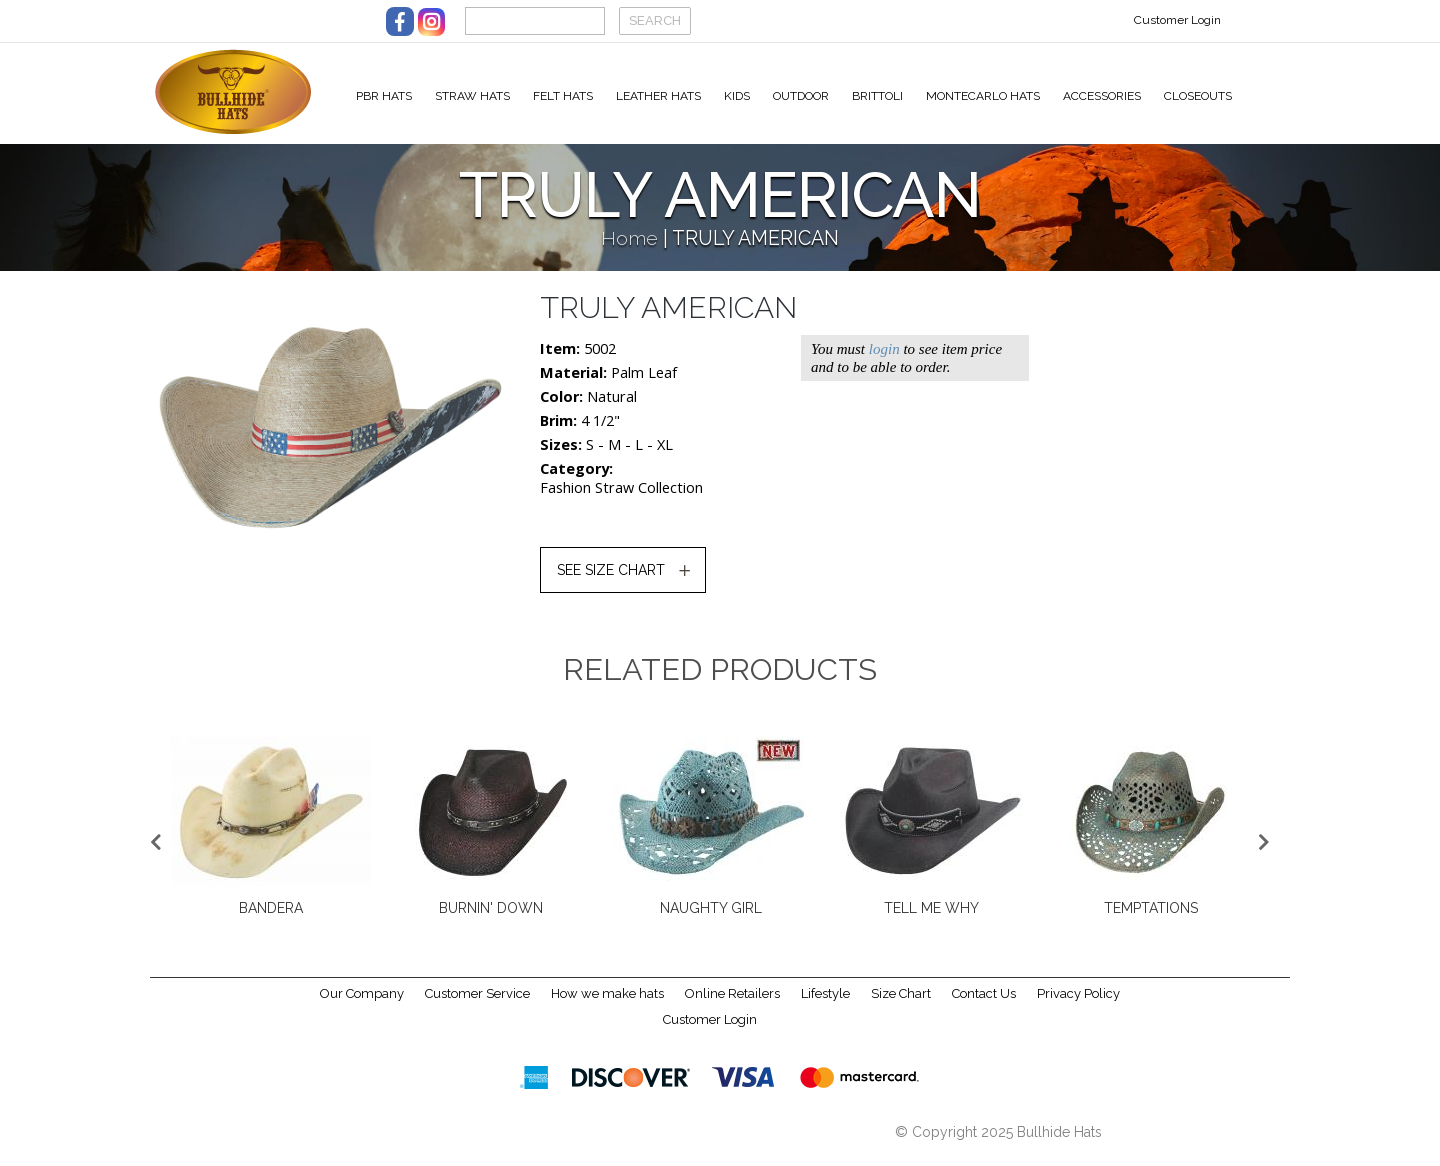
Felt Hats (563, 96)
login (884, 361)
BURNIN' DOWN (491, 920)
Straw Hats (472, 96)
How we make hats (607, 1006)
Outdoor (801, 96)
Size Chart (901, 1006)
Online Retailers (732, 1006)
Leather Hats (658, 96)
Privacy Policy (1078, 1006)
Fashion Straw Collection (621, 499)
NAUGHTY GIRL (711, 920)
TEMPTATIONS (1151, 920)
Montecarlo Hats (983, 96)
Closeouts (1198, 96)
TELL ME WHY (931, 920)
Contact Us (984, 1006)
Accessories (1102, 96)
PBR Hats (384, 96)
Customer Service (477, 1006)
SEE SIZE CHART (611, 582)
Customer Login (1177, 20)
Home (629, 250)
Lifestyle (825, 1006)
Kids (737, 96)
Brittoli (877, 96)
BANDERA (271, 920)
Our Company (362, 1006)
